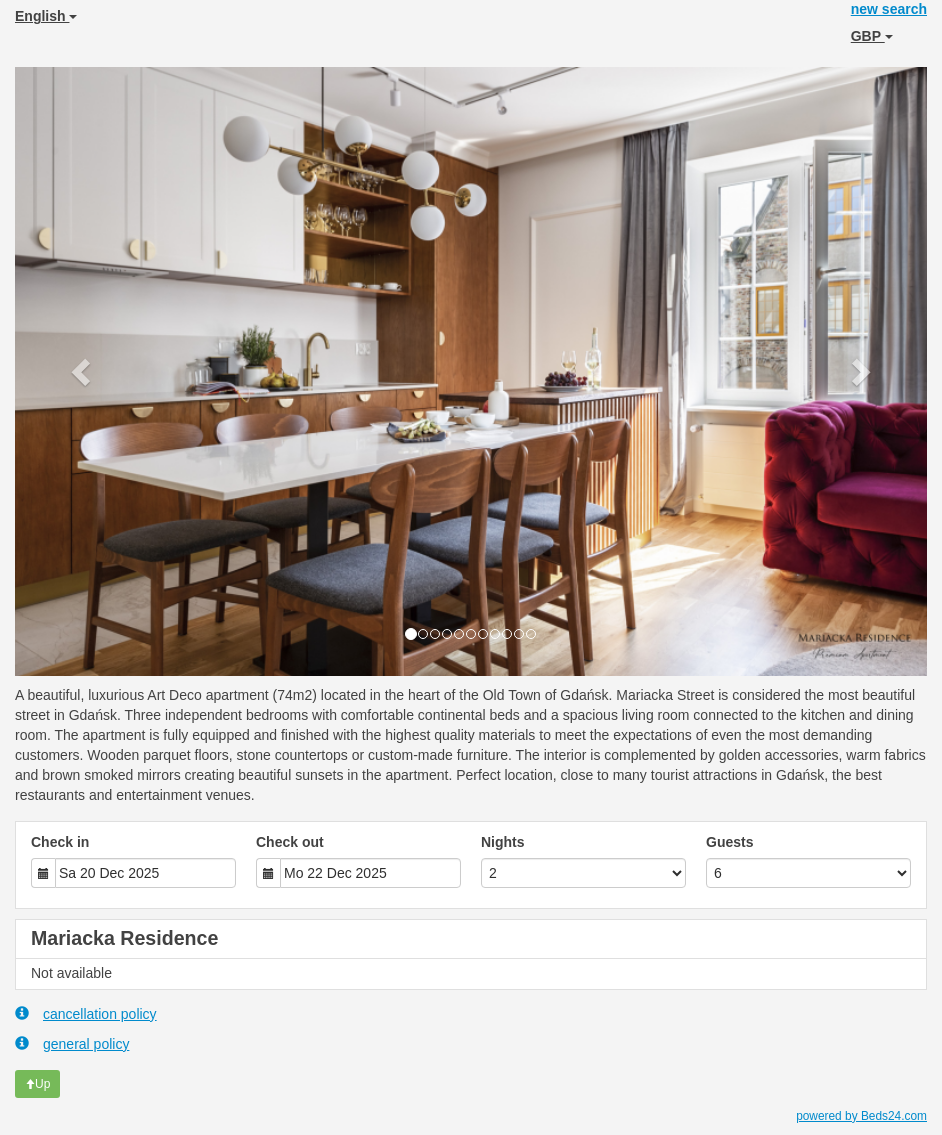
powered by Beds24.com (861, 1116)
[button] (83, 371)
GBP (872, 36)
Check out (290, 842)
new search (889, 9)
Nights (503, 842)
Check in (60, 842)
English (46, 16)
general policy (72, 1043)
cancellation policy (86, 1013)
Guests (729, 842)
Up (37, 1084)
